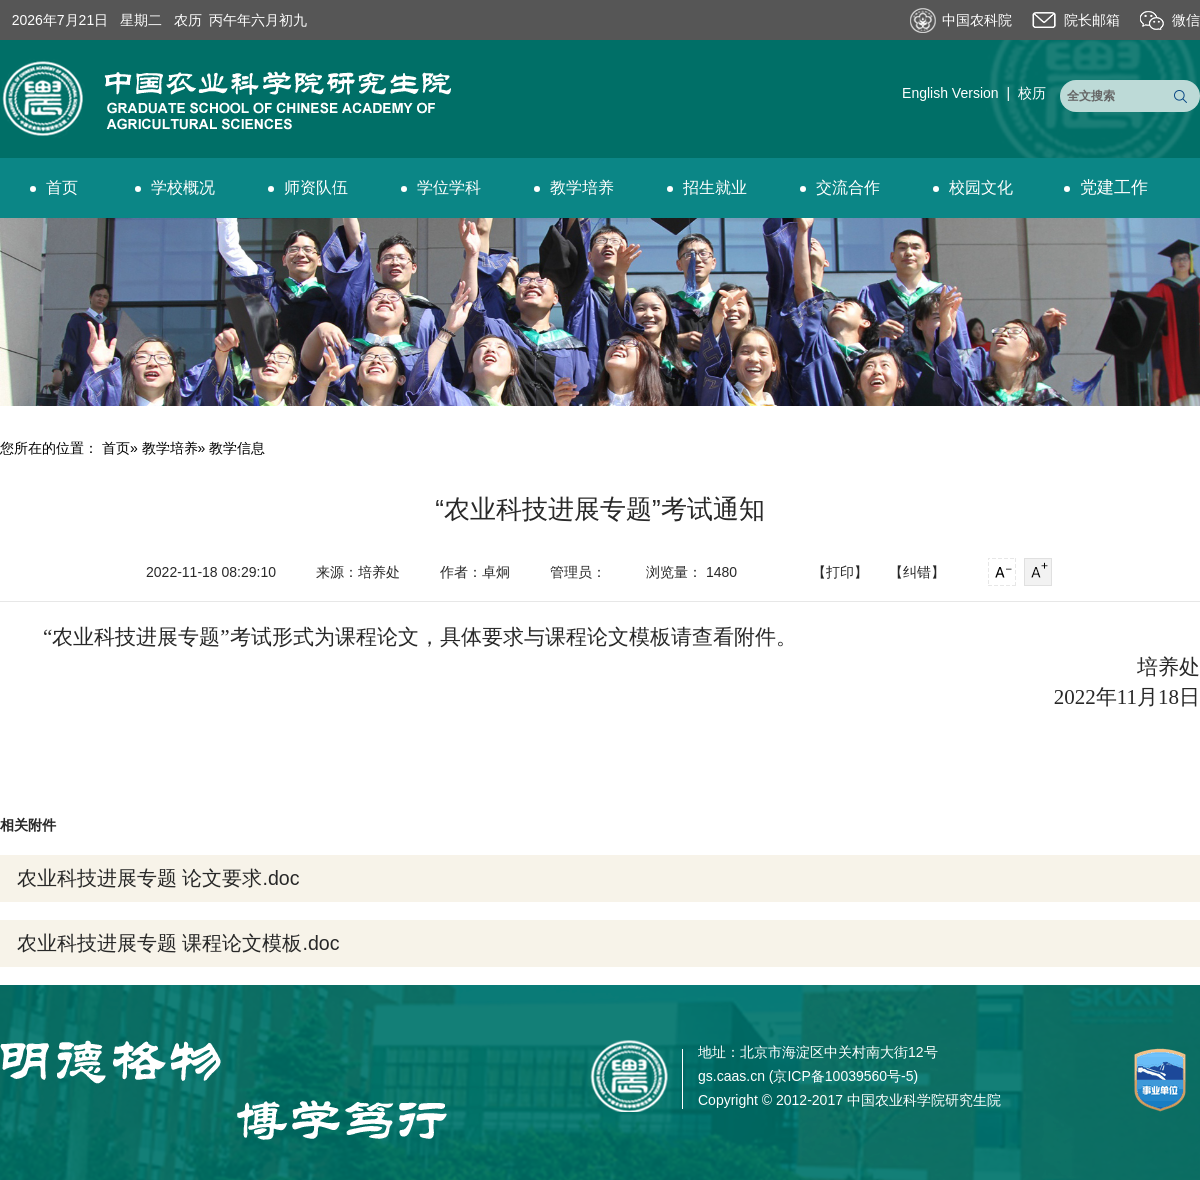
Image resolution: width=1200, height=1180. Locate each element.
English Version (950, 93)
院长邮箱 (1092, 20)
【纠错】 (917, 572)
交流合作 (840, 187)
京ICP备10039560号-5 (843, 1076)
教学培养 (574, 187)
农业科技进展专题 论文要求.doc (158, 878)
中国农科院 (977, 20)
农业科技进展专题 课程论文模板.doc (178, 943)
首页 (54, 187)
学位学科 (441, 187)
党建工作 (1106, 187)
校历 (1032, 93)
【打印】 (840, 572)
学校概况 (175, 187)
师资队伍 (308, 187)
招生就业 (707, 187)
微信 (1186, 20)
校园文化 (973, 187)
